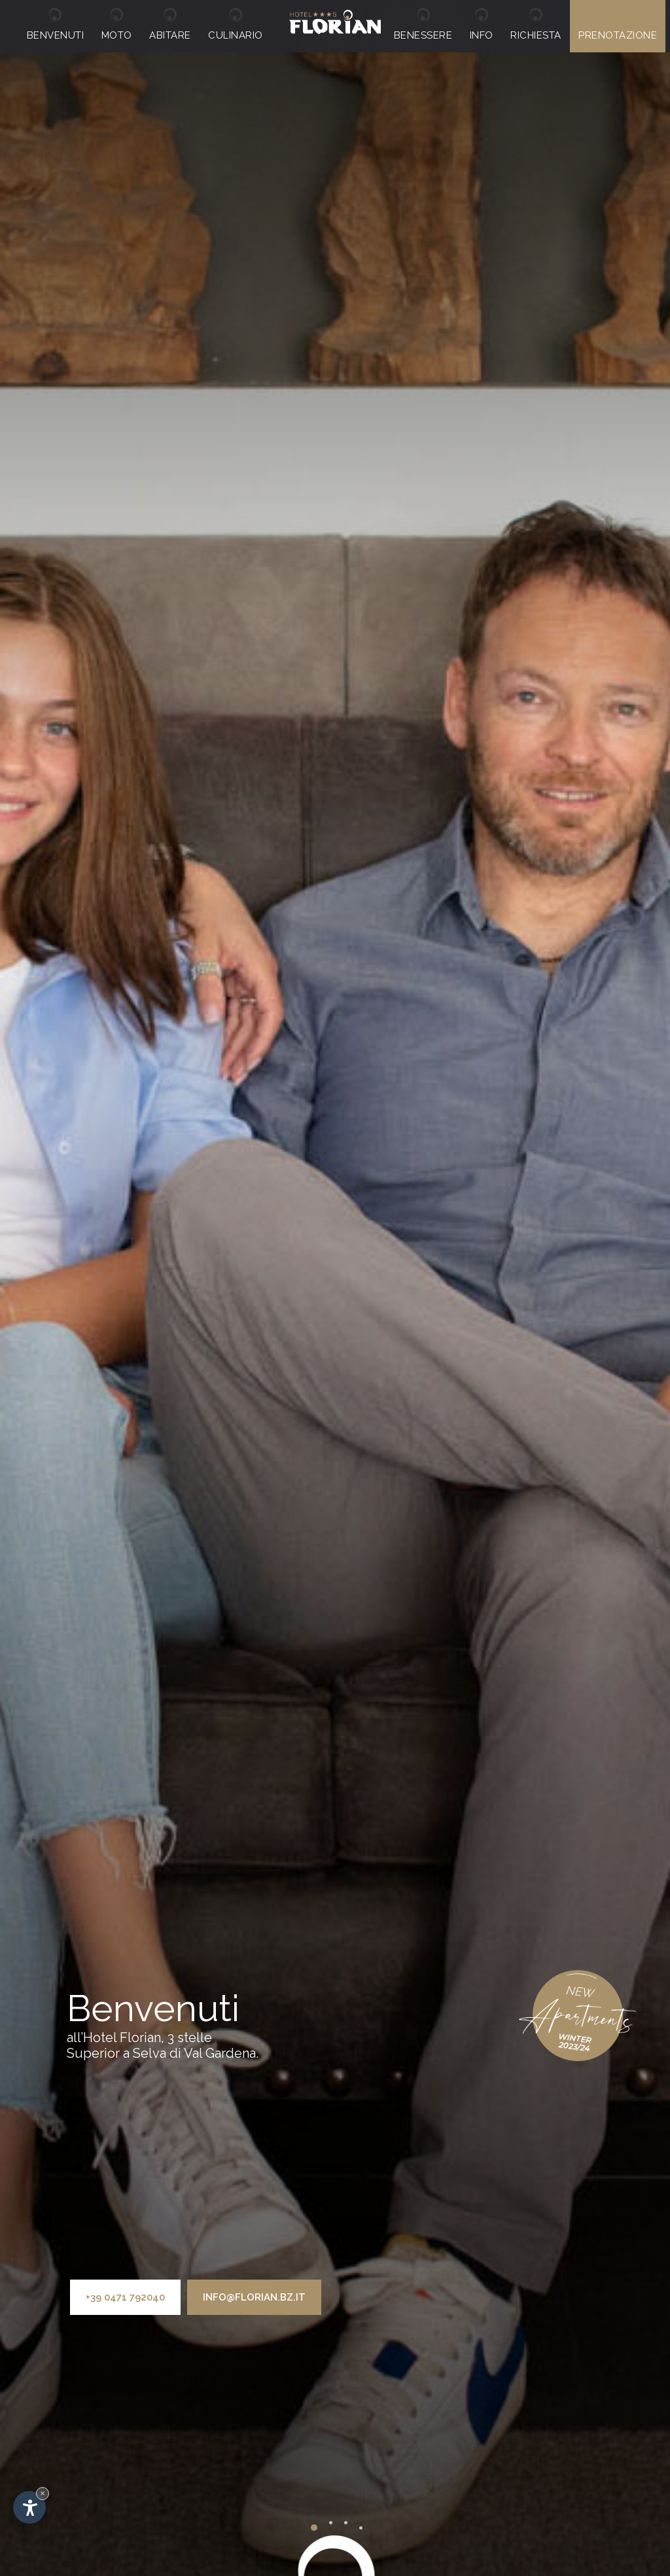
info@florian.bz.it (254, 2297)
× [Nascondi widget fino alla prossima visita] (42, 2493)
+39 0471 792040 (125, 2297)
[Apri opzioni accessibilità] (29, 2507)
